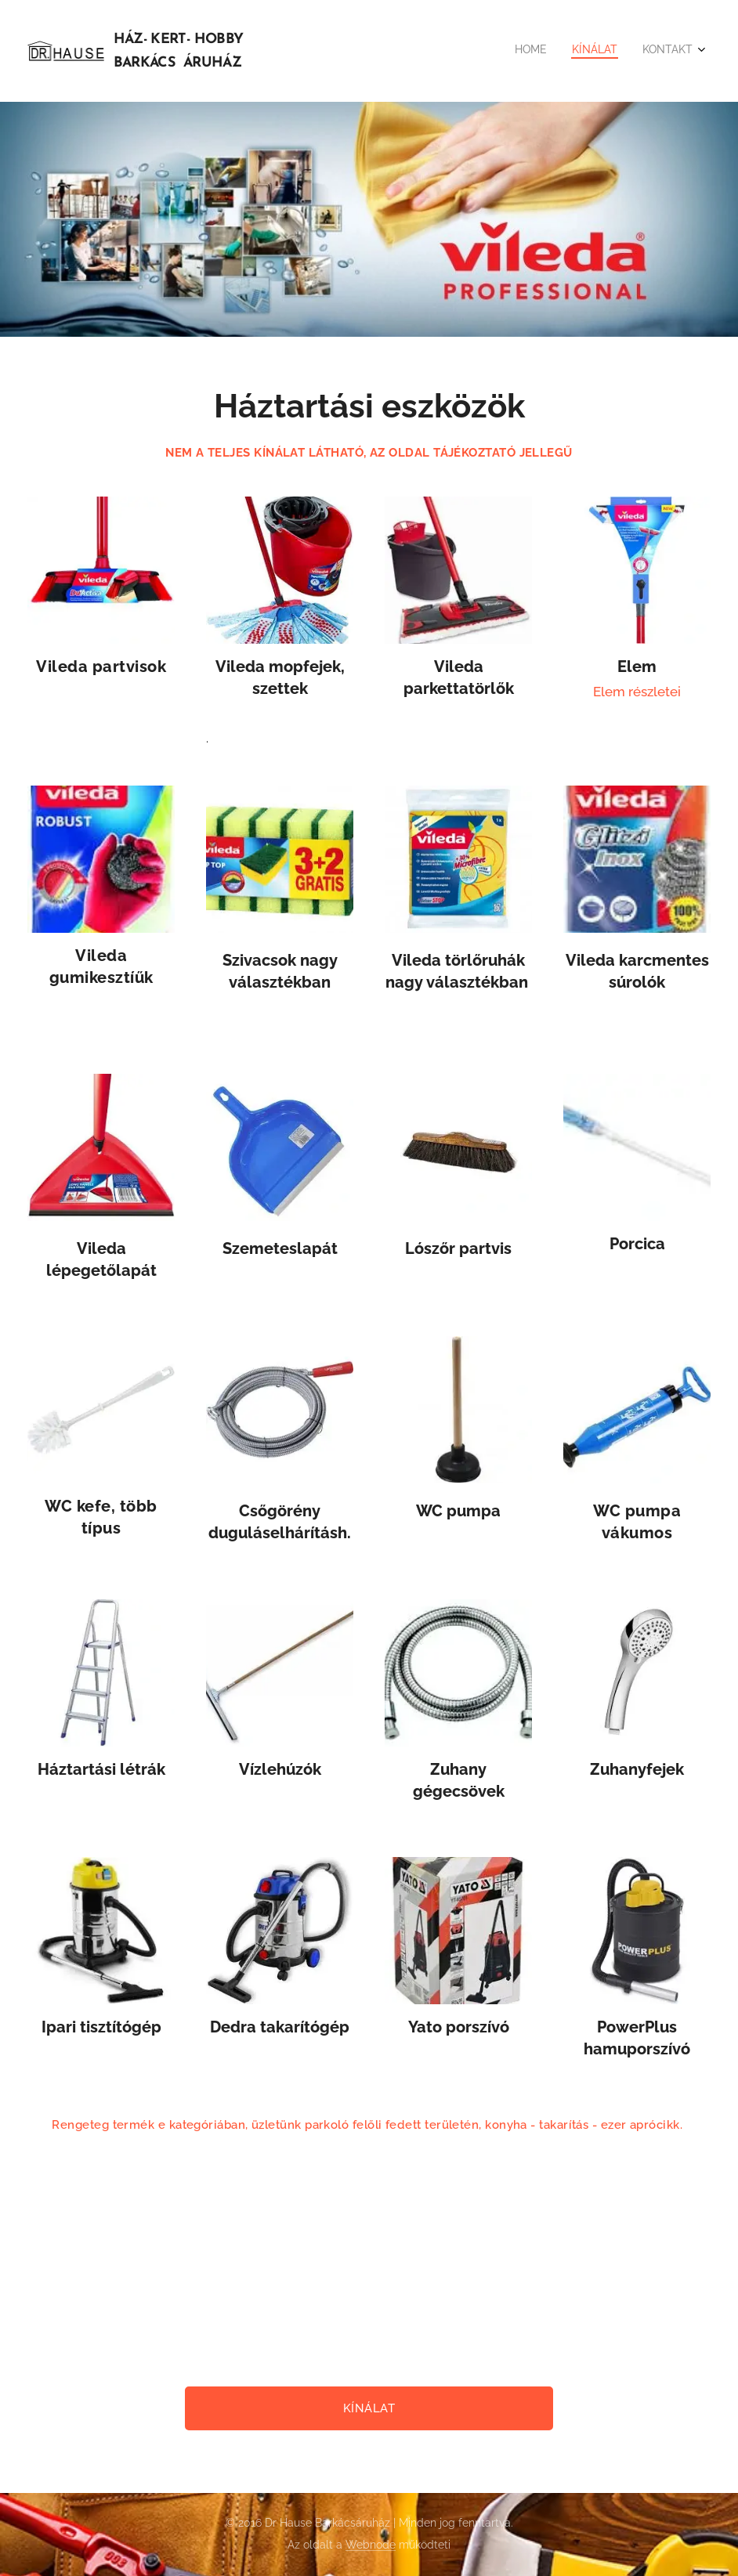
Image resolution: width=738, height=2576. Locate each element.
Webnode (370, 2544)
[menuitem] (647, 50)
